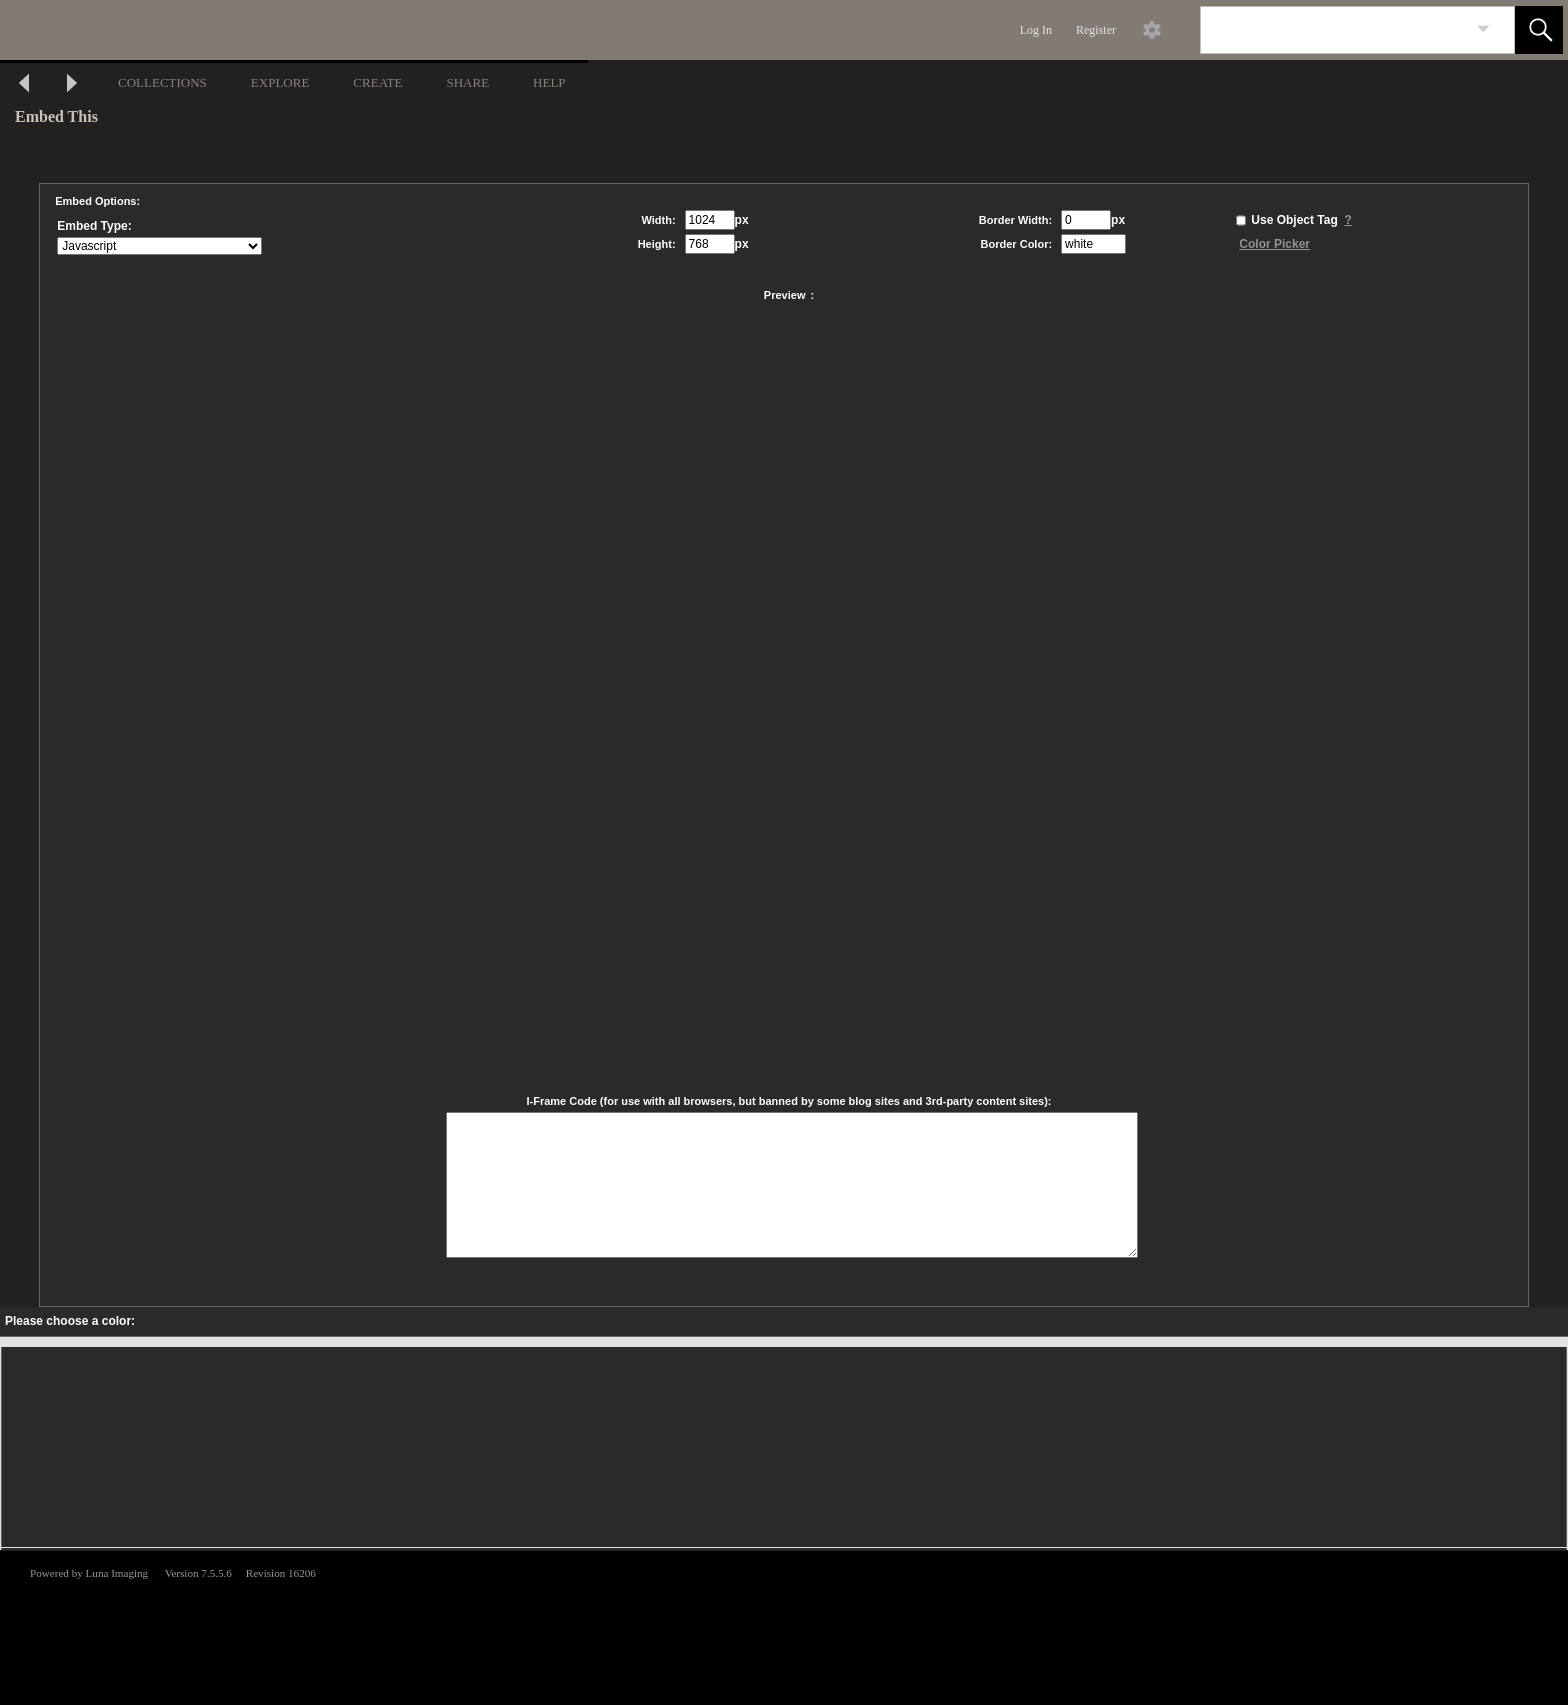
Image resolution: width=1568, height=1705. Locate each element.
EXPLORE (280, 82)
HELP (549, 82)
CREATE (377, 82)
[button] (1539, 30)
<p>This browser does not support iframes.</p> (784, 1626)
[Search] (1334, 30)
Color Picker (1274, 244)
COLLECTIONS (162, 82)
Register (1096, 30)
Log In (1036, 30)
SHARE (467, 82)
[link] (1483, 29)
